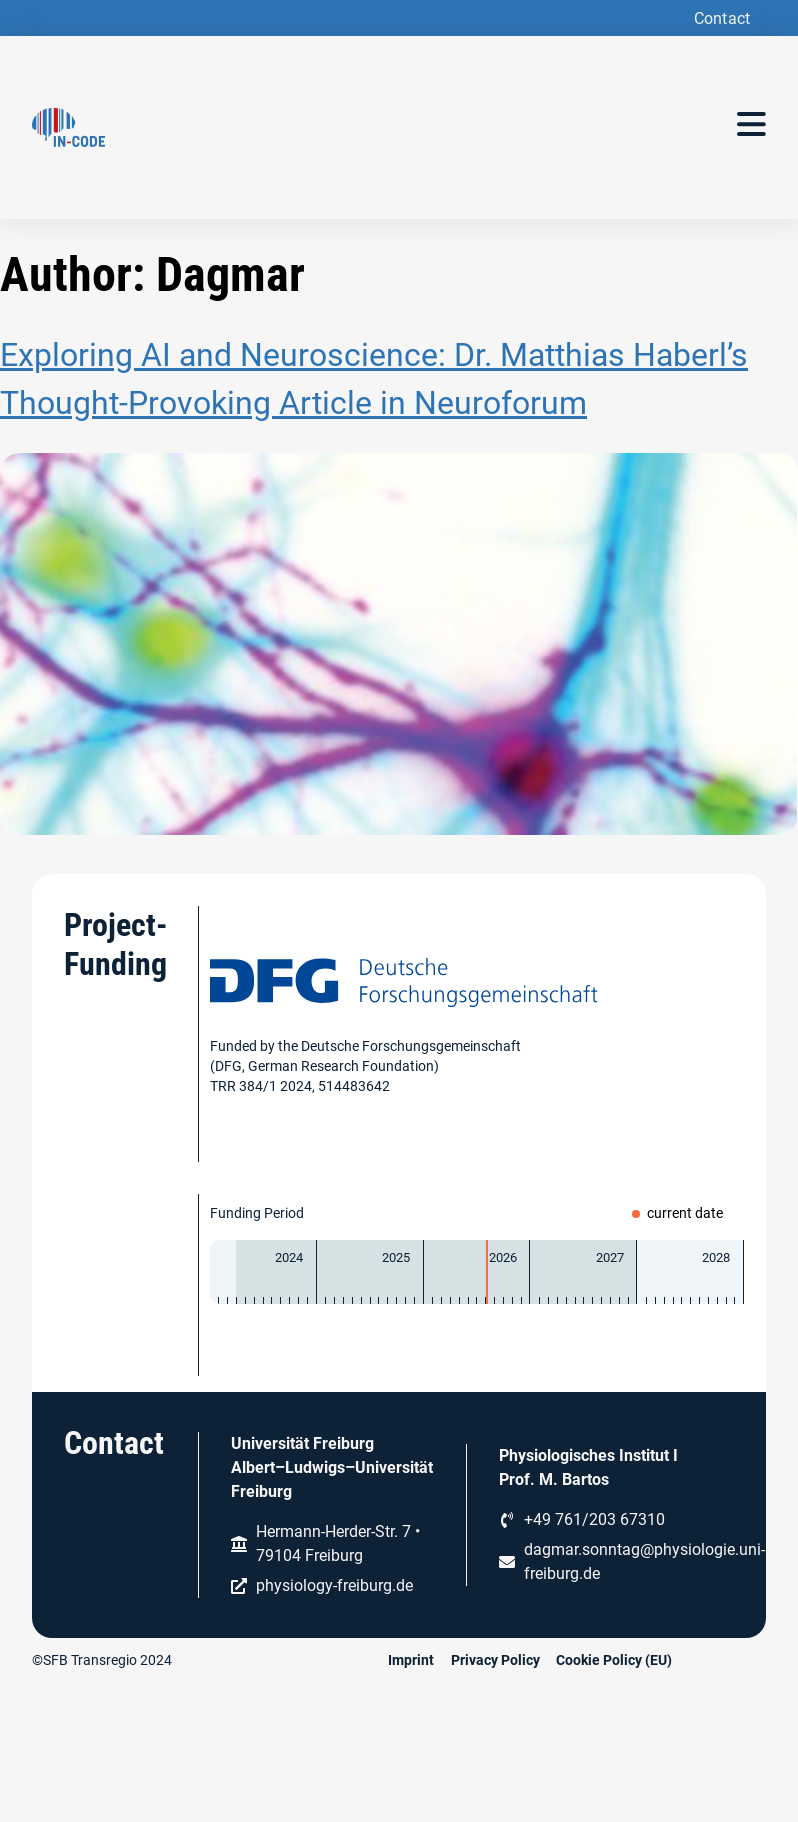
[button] (719, 19)
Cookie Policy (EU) (614, 1660)
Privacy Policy (495, 1660)
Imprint (411, 1660)
